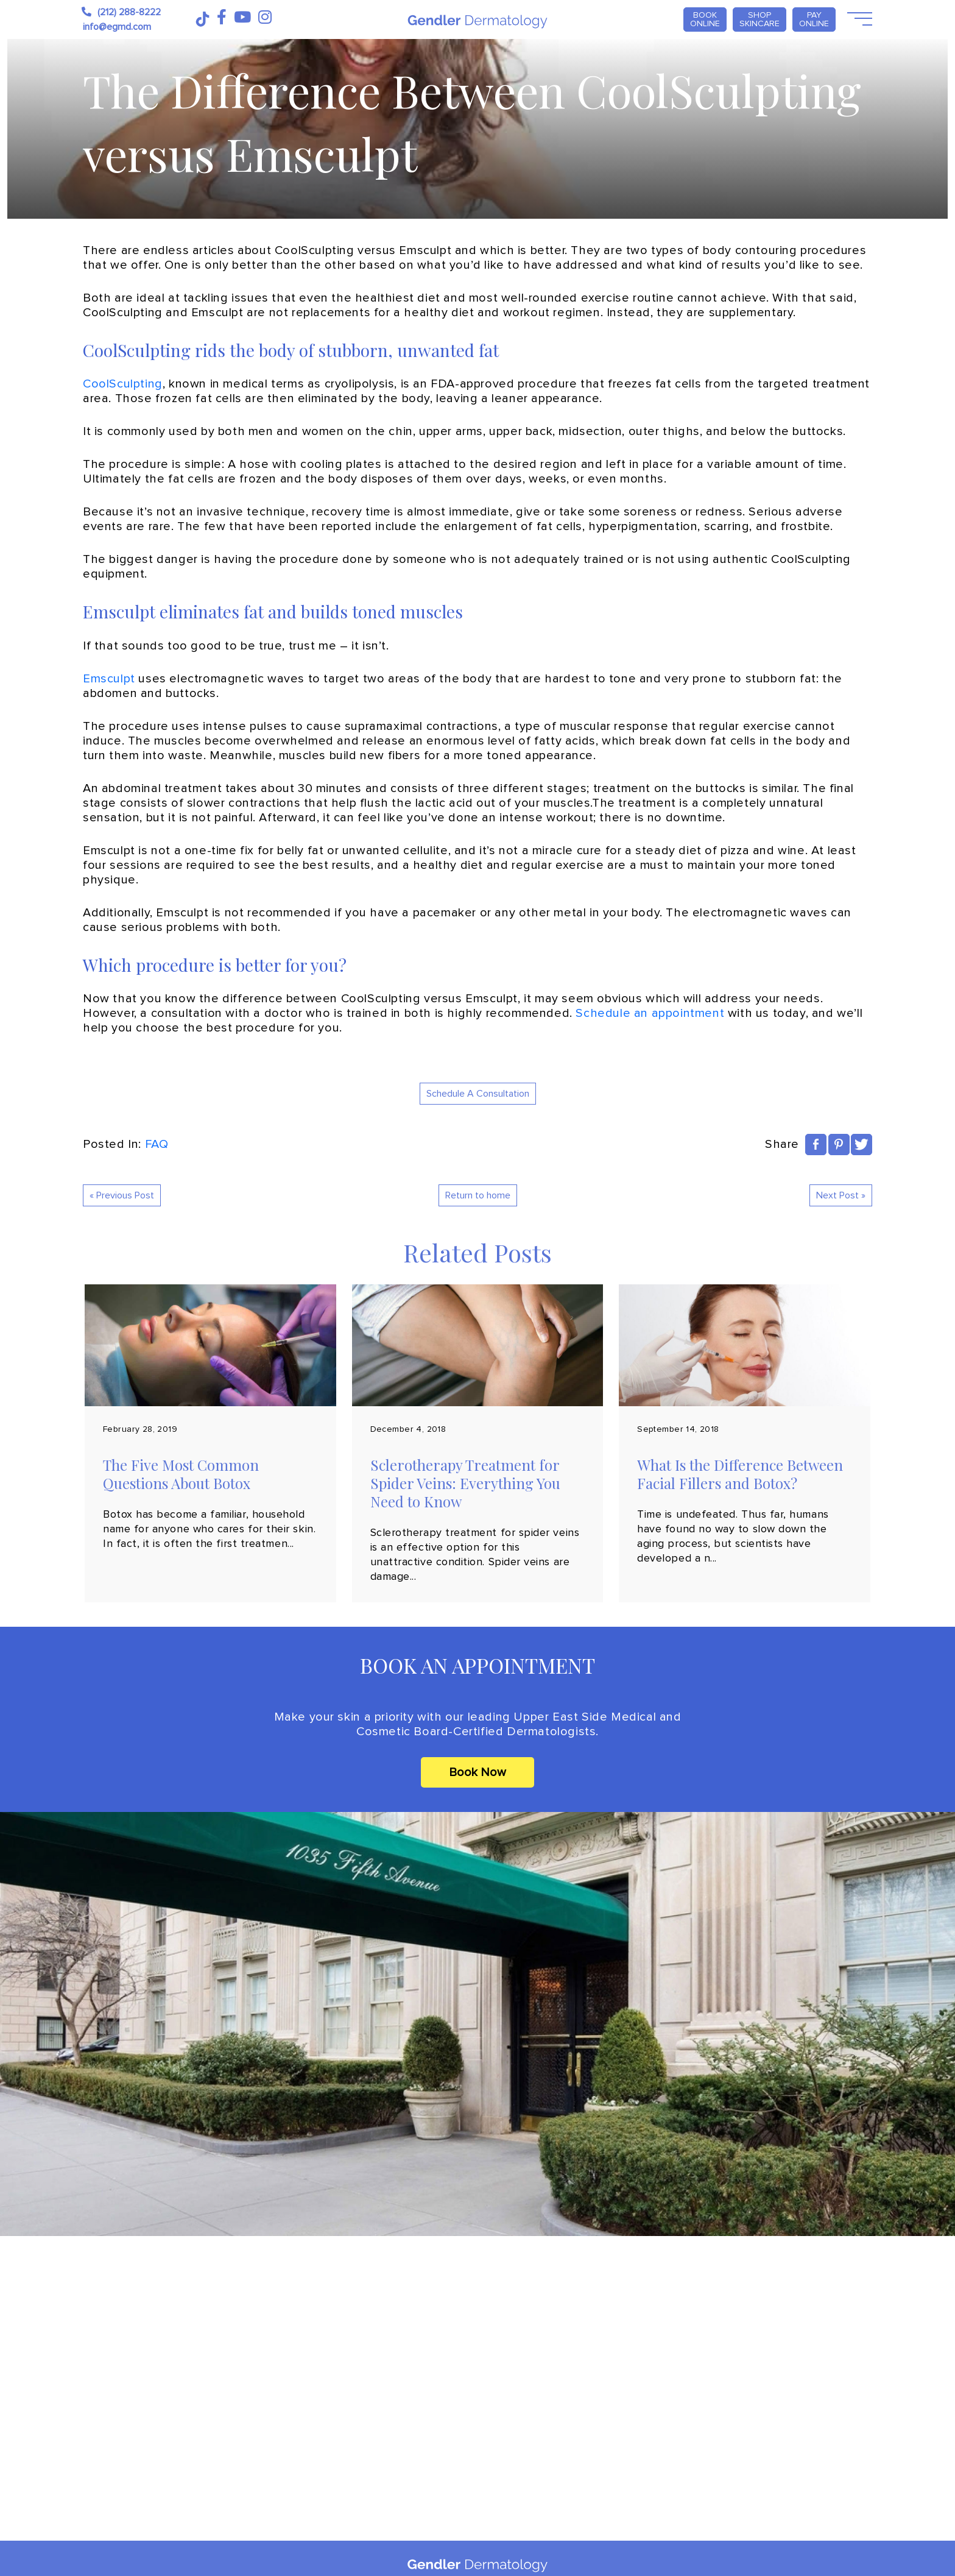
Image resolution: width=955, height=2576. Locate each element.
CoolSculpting (123, 384)
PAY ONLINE (814, 19)
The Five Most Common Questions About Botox (181, 1474)
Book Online (705, 19)
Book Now (477, 1772)
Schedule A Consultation (477, 1094)
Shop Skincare (759, 19)
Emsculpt (109, 679)
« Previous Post (122, 1195)
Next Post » (840, 1195)
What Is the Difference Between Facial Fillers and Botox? (740, 1474)
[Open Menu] (858, 19)
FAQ (157, 1144)
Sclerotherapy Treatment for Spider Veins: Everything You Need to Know (465, 1483)
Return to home (477, 1195)
